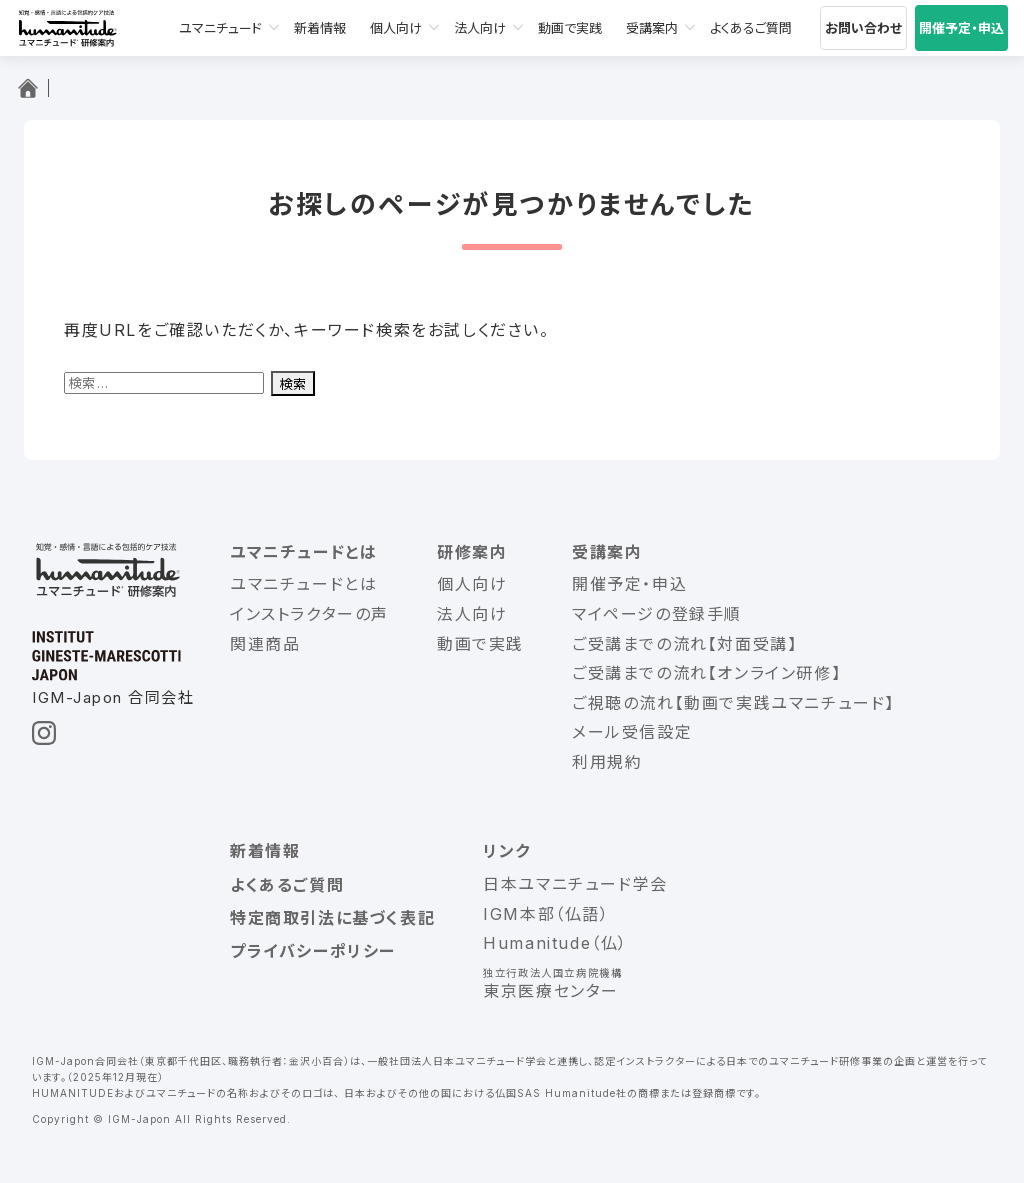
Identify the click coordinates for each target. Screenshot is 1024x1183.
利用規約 (607, 762)
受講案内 (652, 28)
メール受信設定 (632, 732)
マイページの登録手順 (657, 614)
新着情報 (320, 28)
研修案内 (472, 552)
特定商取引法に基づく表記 (332, 918)
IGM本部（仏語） (546, 914)
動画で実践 (570, 28)
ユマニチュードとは (303, 552)
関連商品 (265, 644)
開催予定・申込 (961, 28)
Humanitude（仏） (555, 943)
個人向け (396, 28)
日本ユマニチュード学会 (575, 884)
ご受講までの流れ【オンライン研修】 (706, 673)
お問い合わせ (863, 28)
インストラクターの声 (309, 614)
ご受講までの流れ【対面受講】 (684, 644)
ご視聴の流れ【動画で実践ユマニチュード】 (733, 703)
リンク (507, 851)
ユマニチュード (220, 28)
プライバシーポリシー (313, 951)
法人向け (480, 28)
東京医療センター (551, 991)
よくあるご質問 (751, 28)
